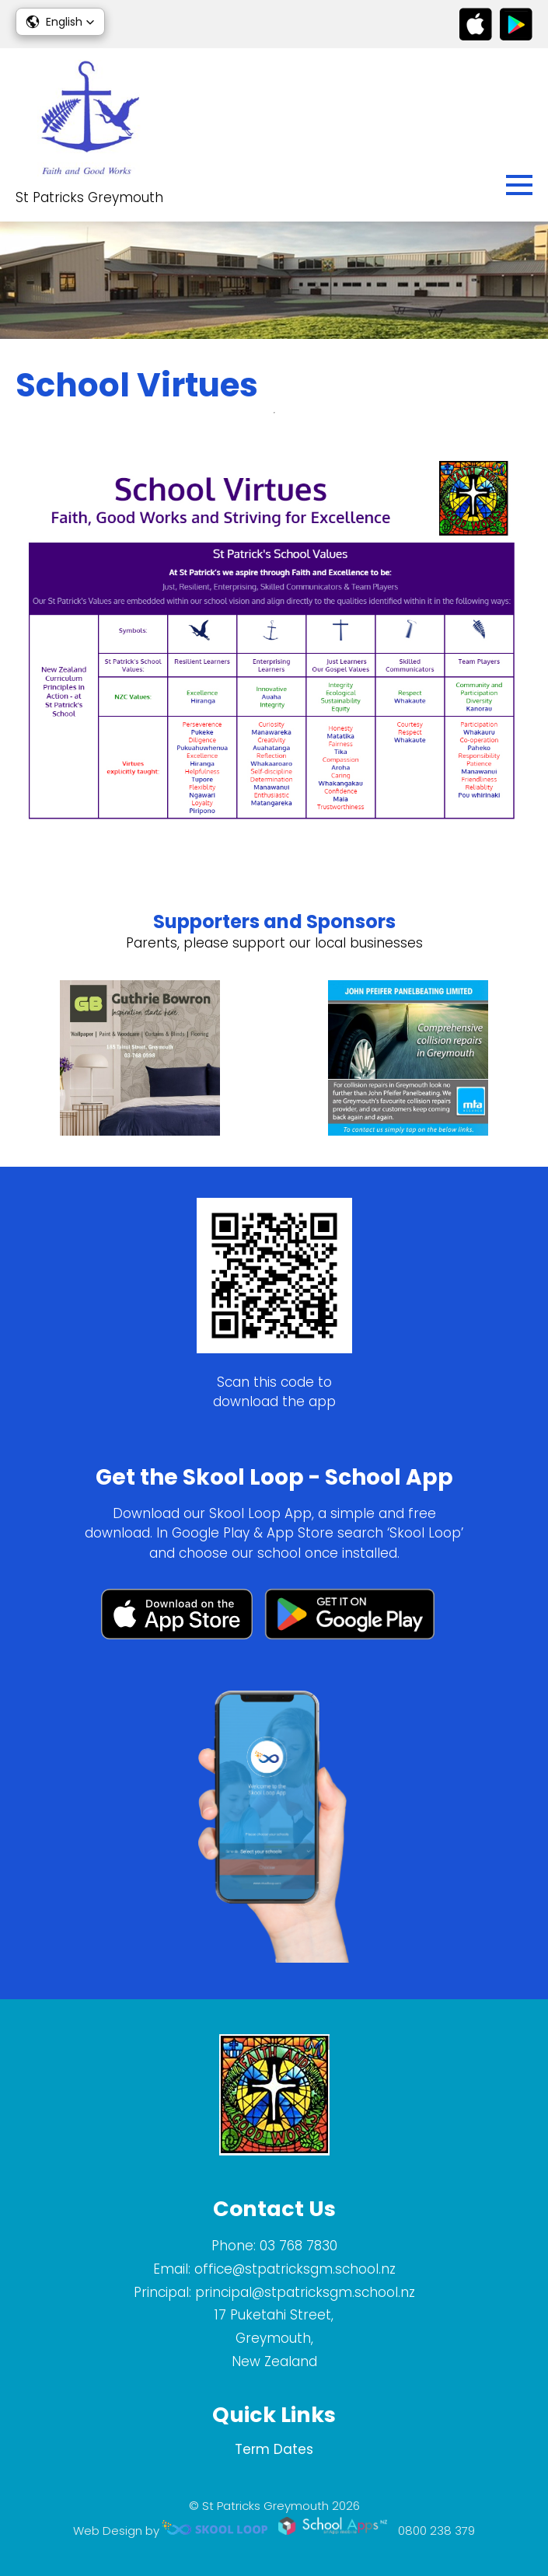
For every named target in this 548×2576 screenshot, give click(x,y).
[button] (60, 22)
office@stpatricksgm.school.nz (295, 2269)
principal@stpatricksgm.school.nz (305, 2292)
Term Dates (274, 2449)
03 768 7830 (298, 2245)
